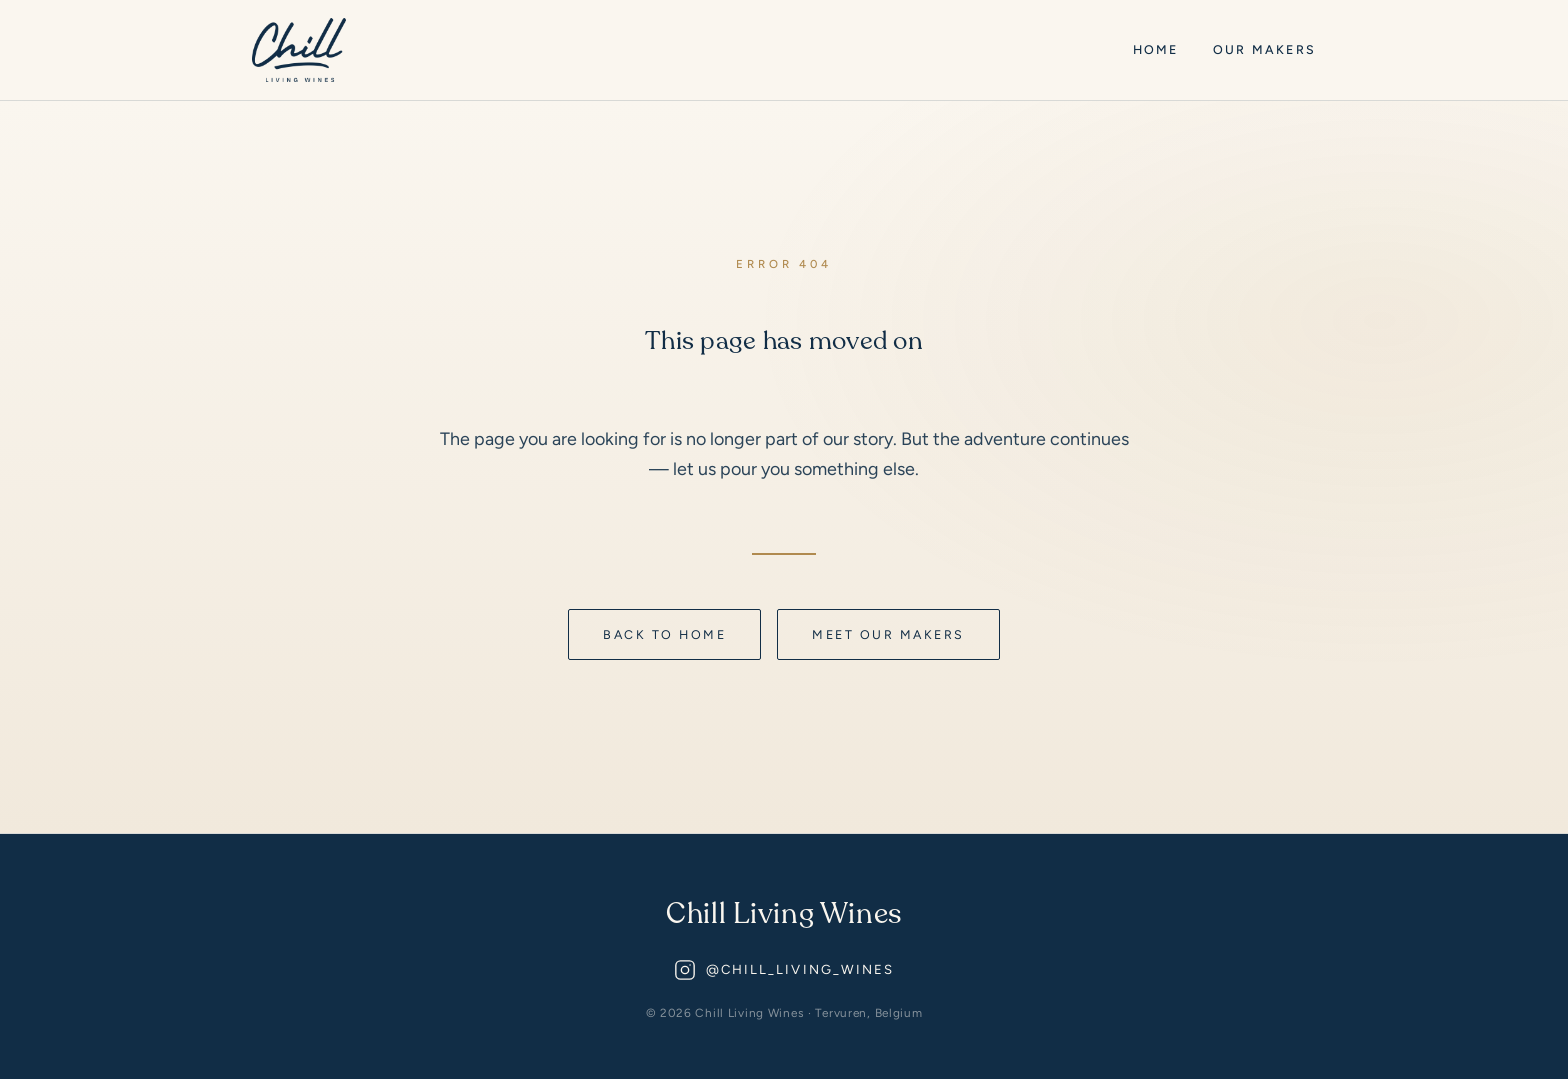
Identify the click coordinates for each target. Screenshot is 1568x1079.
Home (1156, 49)
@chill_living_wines (784, 970)
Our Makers (1264, 49)
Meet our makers (888, 634)
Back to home (664, 634)
